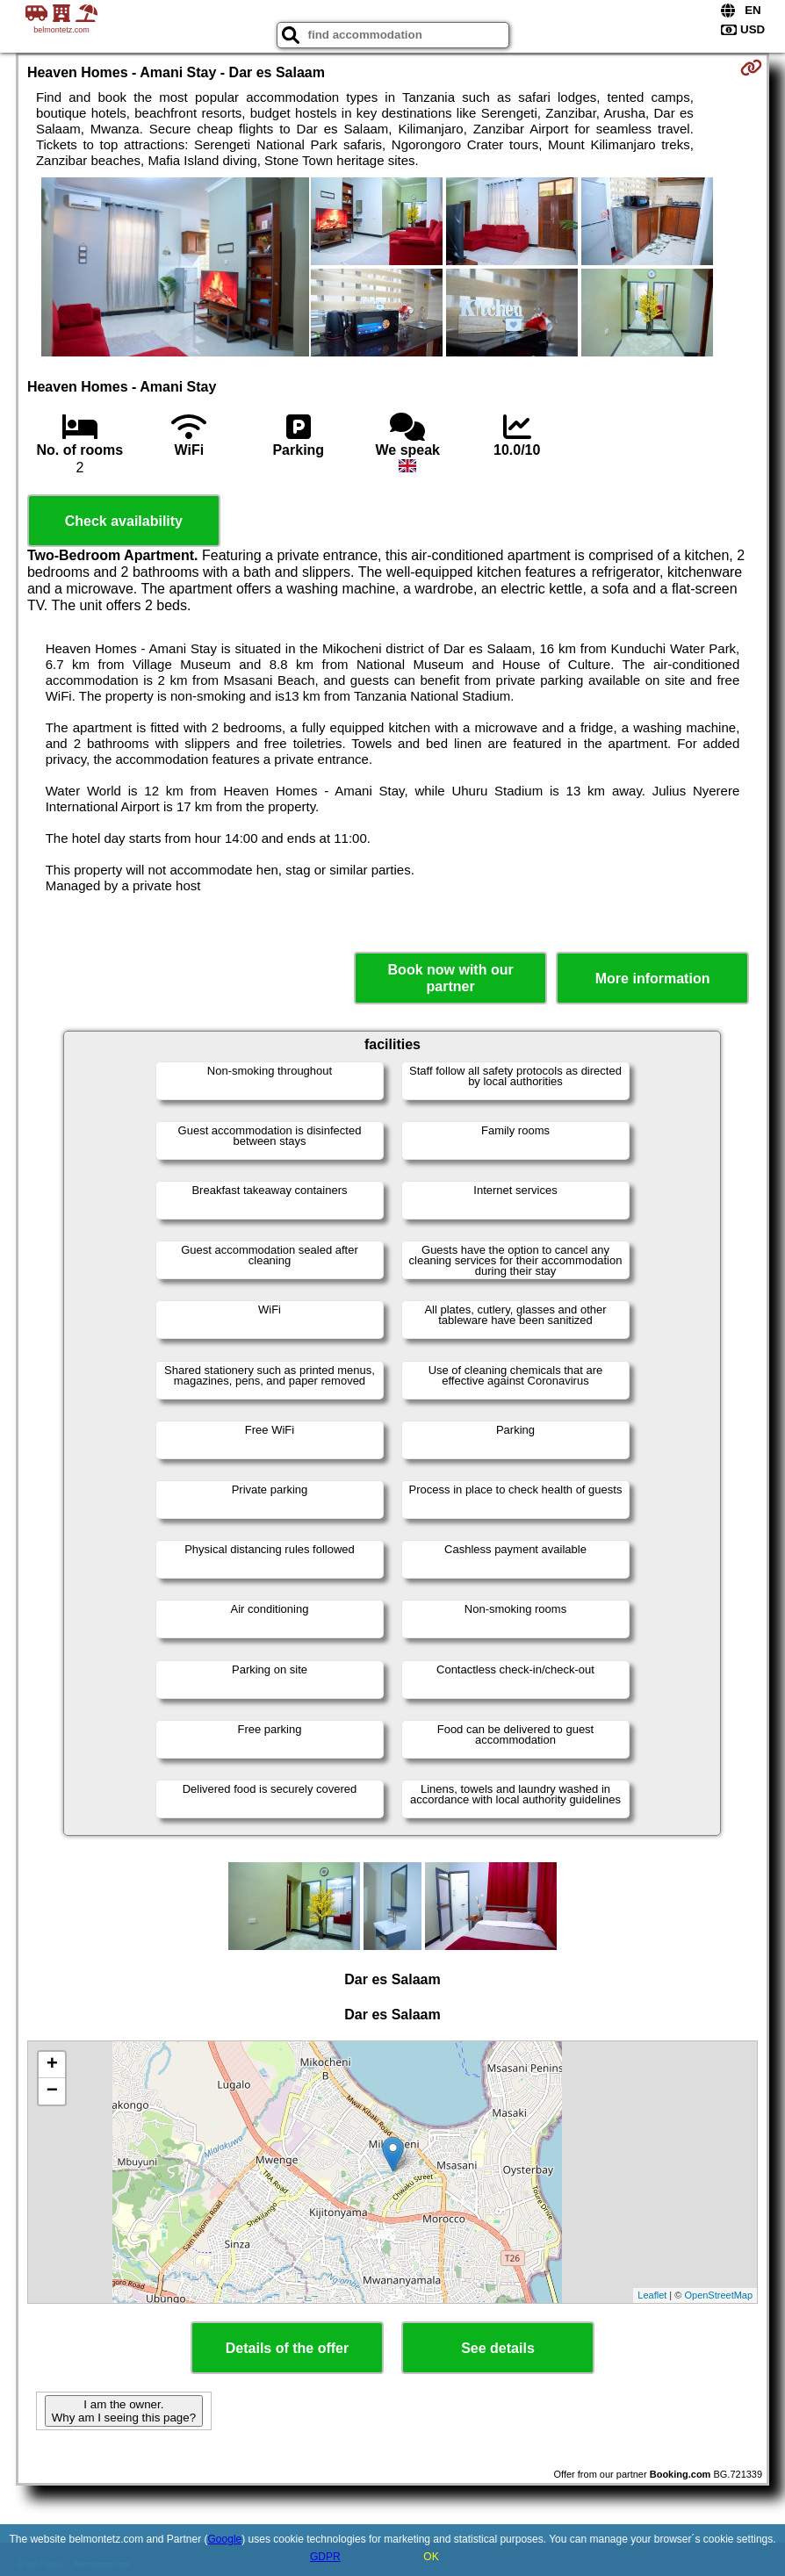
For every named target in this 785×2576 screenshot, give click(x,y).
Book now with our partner (451, 978)
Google (225, 2539)
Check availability (124, 521)
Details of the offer (287, 2348)
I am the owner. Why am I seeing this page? (124, 2411)
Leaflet (651, 2295)
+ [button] (52, 2065)
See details (498, 2348)
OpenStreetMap (718, 2295)
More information (652, 978)
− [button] (52, 2091)
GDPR (325, 2557)
